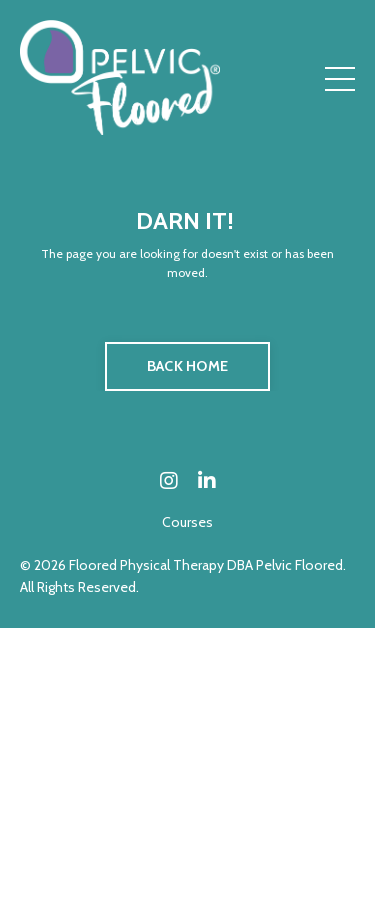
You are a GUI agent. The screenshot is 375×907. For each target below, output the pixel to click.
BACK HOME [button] (187, 366)
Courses (187, 522)
